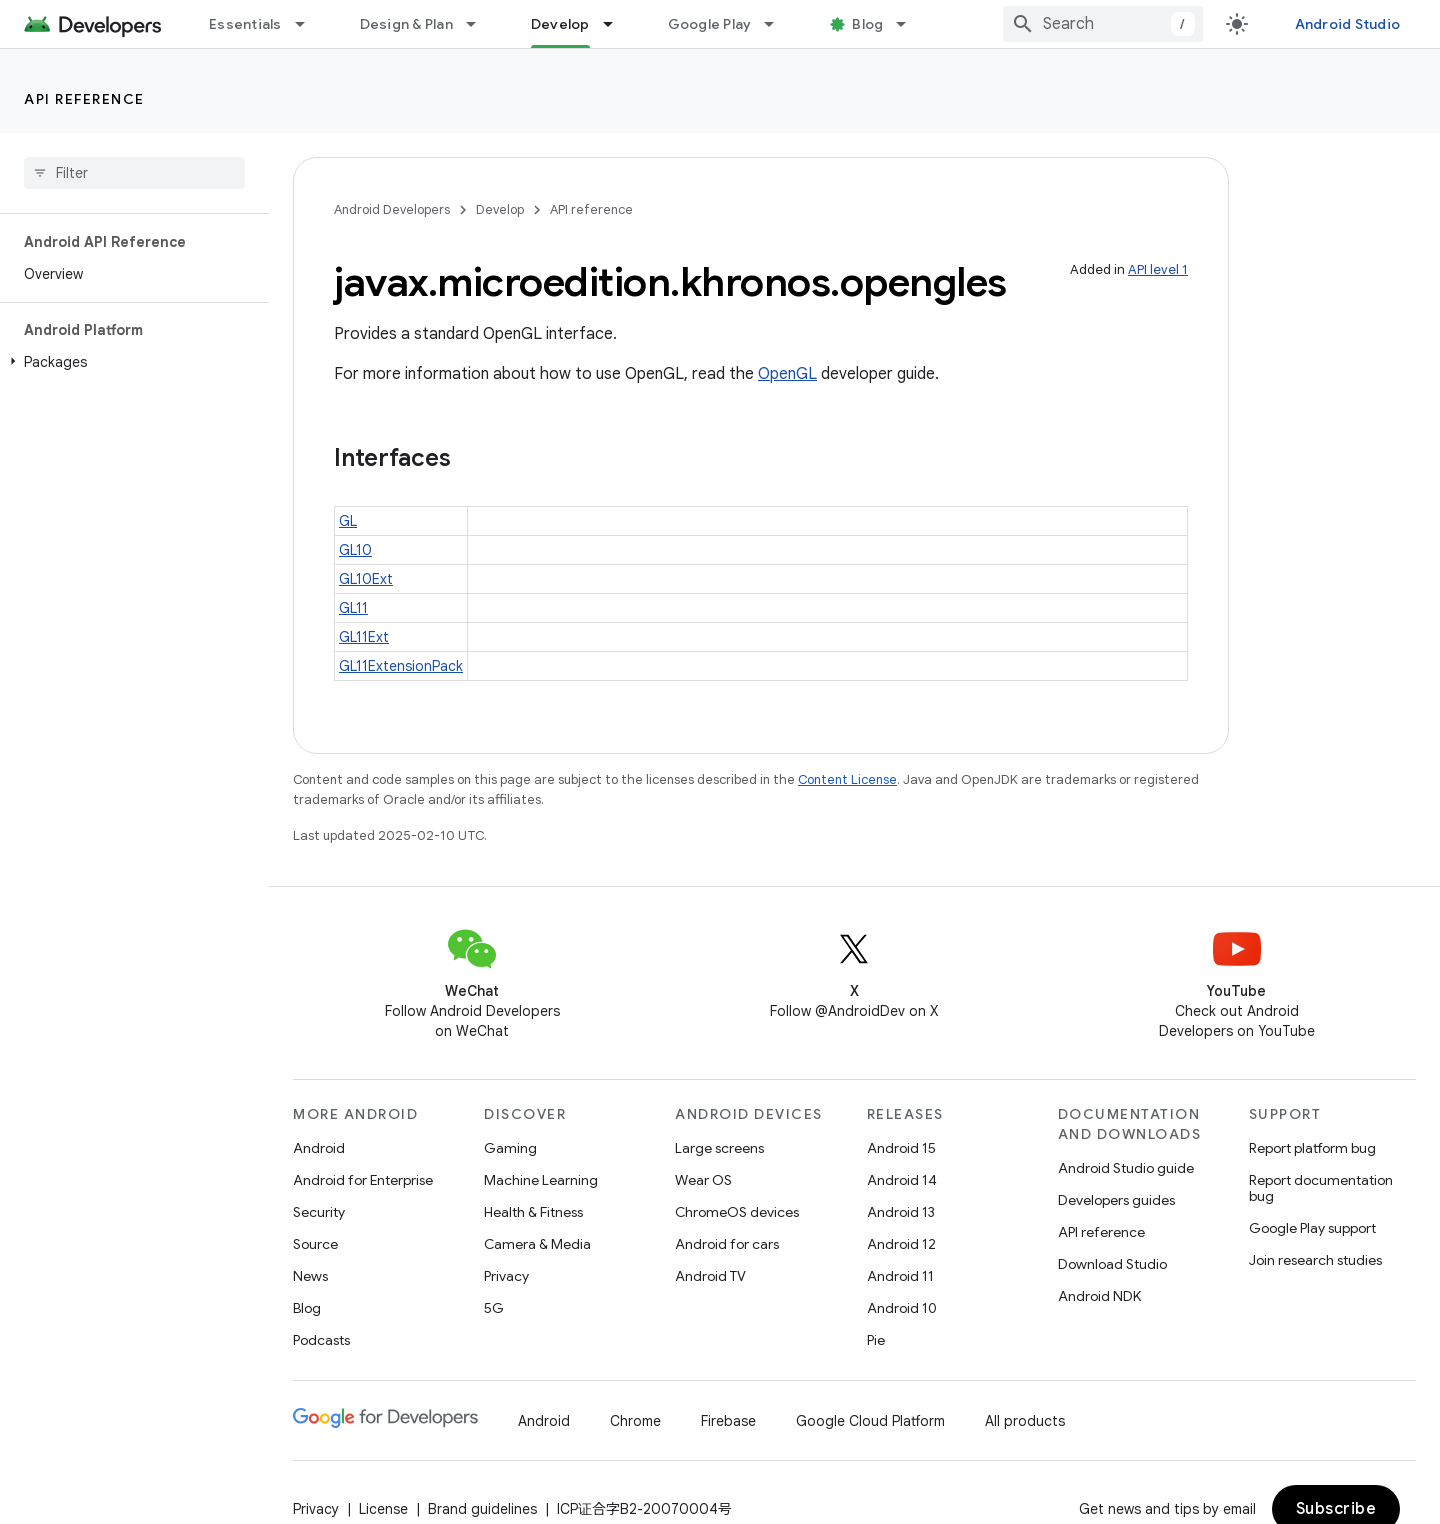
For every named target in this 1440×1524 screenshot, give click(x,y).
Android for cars (727, 1244)
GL (348, 521)
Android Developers (392, 209)
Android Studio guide (1126, 1168)
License (383, 1509)
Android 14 (902, 1180)
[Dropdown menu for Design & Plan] (480, 24)
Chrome (635, 1421)
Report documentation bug (1321, 1188)
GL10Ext (366, 579)
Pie (876, 1340)
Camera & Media (537, 1244)
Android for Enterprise (363, 1180)
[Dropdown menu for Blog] (910, 24)
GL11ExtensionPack (401, 666)
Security (319, 1212)
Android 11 (900, 1276)
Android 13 (901, 1212)
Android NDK (1099, 1296)
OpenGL (787, 374)
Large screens (719, 1148)
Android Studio (1348, 24)
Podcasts (321, 1340)
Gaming (510, 1148)
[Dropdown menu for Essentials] (309, 24)
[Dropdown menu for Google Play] (778, 24)
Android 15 (901, 1148)
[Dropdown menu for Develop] (617, 24)
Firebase (728, 1421)
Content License (847, 779)
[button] (130, 362)
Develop (500, 209)
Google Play (710, 24)
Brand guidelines (482, 1509)
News (310, 1276)
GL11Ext (364, 637)
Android (319, 1148)
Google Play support (1312, 1228)
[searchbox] (134, 173)
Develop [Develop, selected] (560, 24)
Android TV (710, 1276)
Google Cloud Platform (870, 1421)
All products (1025, 1421)
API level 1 (1158, 269)
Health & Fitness (533, 1212)
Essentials (245, 24)
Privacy (506, 1276)
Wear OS (703, 1180)
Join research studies (1315, 1260)
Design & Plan (406, 24)
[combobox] (1103, 24)
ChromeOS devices (737, 1212)
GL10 (355, 550)
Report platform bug (1312, 1148)
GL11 (353, 608)
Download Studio (1112, 1264)
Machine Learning (541, 1180)
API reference (84, 99)
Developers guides (1116, 1200)
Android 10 (902, 1308)
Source (315, 1244)
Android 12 (901, 1244)
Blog (867, 24)
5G (494, 1308)
